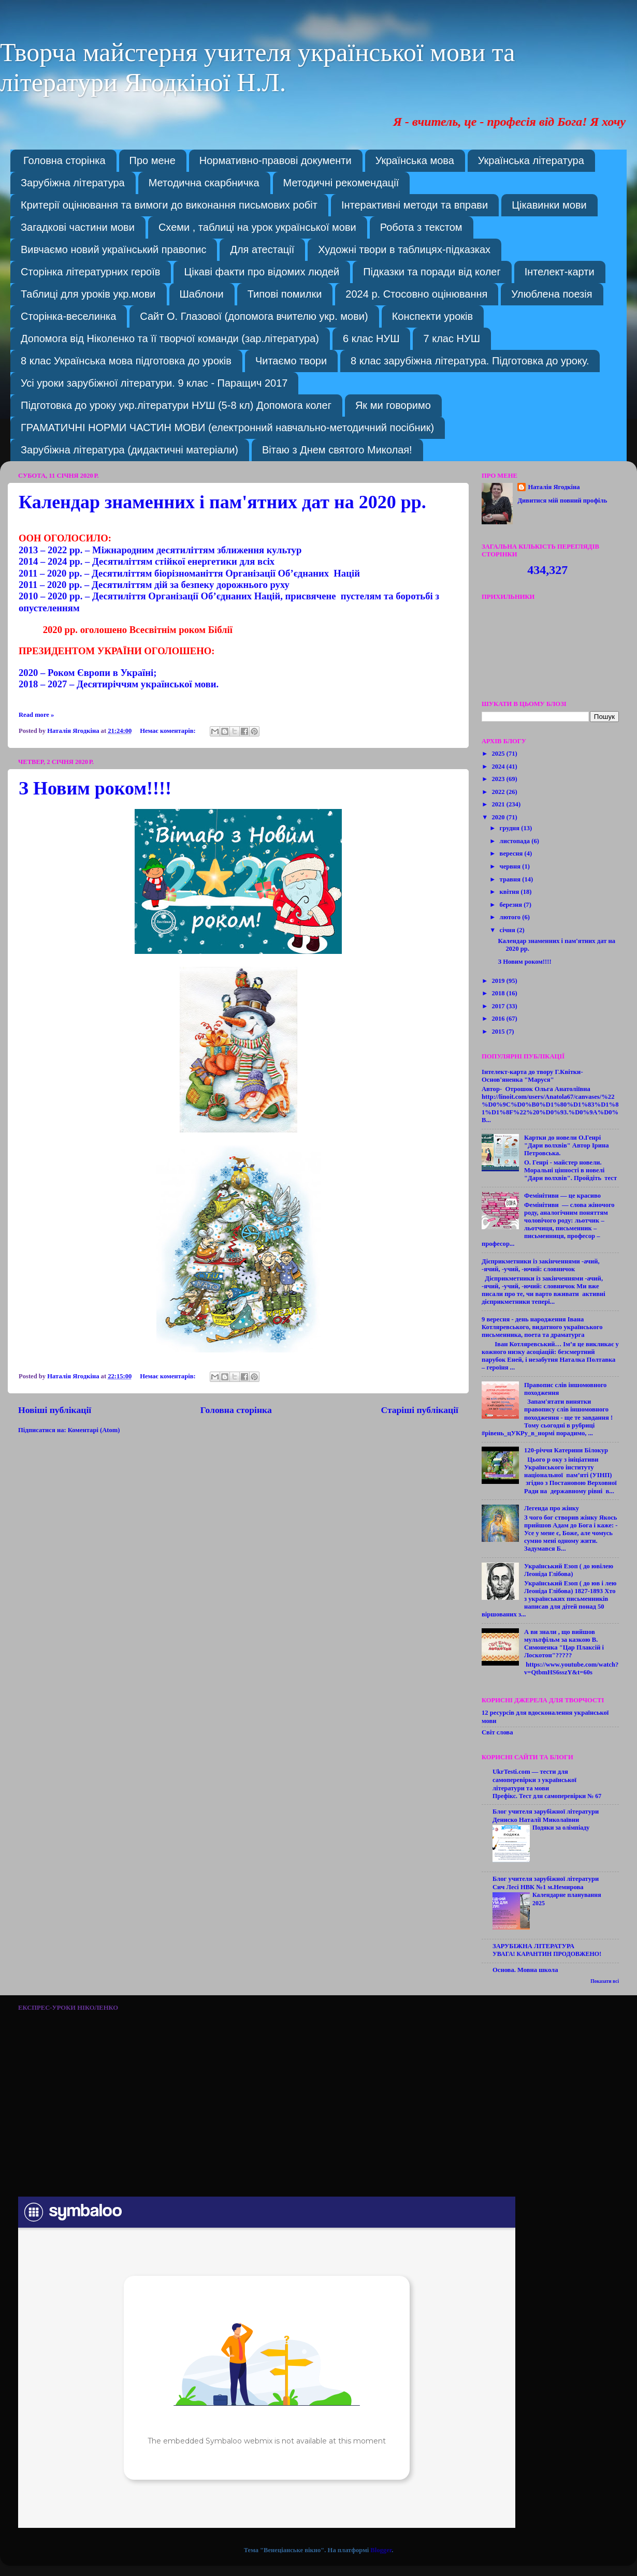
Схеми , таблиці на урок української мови (257, 227)
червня (511, 866)
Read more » (36, 714)
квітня (510, 891)
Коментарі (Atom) (94, 1430)
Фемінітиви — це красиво (562, 1195)
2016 (498, 1018)
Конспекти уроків (432, 316)
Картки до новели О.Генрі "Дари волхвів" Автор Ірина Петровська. (566, 1145)
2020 (498, 817)
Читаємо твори (291, 360)
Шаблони (202, 294)
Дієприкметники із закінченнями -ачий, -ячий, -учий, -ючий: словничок (541, 1265)
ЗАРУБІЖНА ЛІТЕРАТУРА (533, 1946)
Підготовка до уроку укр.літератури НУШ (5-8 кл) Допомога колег (176, 405)
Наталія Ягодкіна (554, 487)
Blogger (381, 2550)
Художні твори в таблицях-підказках (404, 249)
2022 (498, 792)
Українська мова (414, 160)
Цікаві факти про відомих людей (261, 271)
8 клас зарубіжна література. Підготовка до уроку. (470, 360)
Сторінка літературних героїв (90, 271)
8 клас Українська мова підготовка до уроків (126, 360)
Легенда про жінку (551, 1508)
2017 (498, 1006)
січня (508, 930)
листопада (516, 841)
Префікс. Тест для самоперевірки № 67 (547, 1796)
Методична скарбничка (204, 182)
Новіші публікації (54, 1410)
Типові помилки (285, 294)
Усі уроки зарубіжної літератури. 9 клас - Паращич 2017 (154, 383)
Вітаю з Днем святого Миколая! (337, 449)
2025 (498, 753)
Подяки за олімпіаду (560, 1827)
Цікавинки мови (549, 205)
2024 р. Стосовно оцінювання (416, 294)
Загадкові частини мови (78, 227)
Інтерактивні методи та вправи (414, 205)
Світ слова (497, 1732)
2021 (498, 804)
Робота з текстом (421, 227)
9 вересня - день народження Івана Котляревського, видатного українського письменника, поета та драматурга (542, 1327)
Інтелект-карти (560, 271)
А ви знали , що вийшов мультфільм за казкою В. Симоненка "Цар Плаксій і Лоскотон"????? (564, 1643)
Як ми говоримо (393, 405)
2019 (498, 980)
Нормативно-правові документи (275, 160)
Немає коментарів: (168, 730)
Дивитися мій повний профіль (562, 500)
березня (512, 904)
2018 (498, 993)
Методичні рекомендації (341, 182)
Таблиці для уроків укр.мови (88, 294)
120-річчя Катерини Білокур (566, 1450)
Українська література (531, 160)
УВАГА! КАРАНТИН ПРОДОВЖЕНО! (547, 1953)
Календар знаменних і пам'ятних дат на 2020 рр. (222, 502)
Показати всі (604, 1981)
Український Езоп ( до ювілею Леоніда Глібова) (568, 1570)
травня (511, 879)
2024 (498, 766)
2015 (498, 1031)
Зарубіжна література (73, 182)
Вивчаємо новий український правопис (113, 249)
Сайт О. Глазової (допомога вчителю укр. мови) (254, 316)
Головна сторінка (64, 160)
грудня (511, 828)
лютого (511, 917)
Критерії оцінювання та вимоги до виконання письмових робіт (169, 205)
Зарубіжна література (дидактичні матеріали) (129, 449)
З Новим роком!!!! (95, 788)
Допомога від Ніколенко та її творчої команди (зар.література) (170, 338)
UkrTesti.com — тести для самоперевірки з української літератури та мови (534, 1780)
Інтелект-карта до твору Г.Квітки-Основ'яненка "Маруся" (532, 1075)
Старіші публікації (419, 1410)
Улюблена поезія (551, 294)
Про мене (152, 160)
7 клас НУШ (451, 338)
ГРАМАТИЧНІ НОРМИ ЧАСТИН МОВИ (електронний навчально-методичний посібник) (227, 427)
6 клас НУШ (371, 338)
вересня (512, 853)
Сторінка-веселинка (68, 316)
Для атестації (262, 249)
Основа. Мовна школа (525, 1970)
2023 (498, 779)
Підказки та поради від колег (431, 271)
